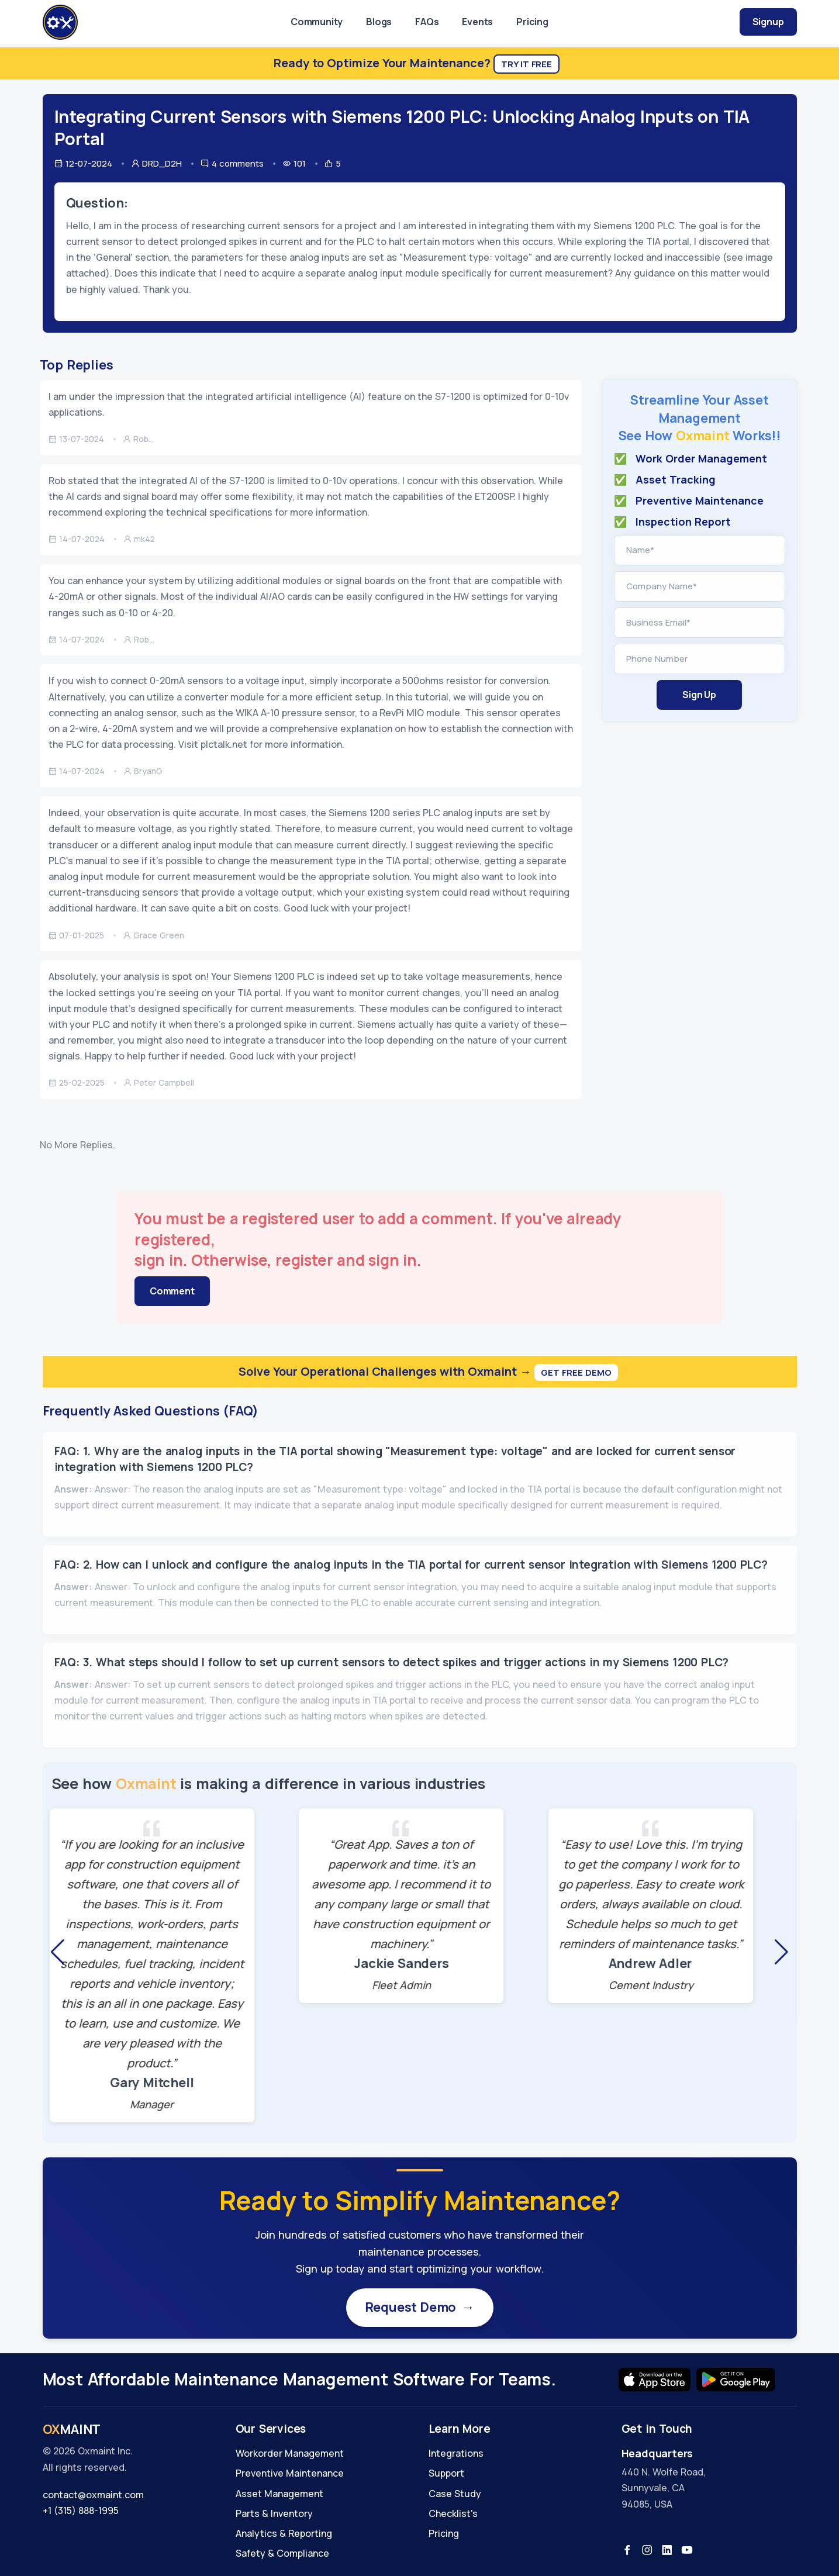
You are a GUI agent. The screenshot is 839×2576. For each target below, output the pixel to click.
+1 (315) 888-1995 (81, 2510)
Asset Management (279, 2493)
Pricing (532, 21)
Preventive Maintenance (290, 2473)
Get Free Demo (576, 1372)
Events (477, 21)
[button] (58, 1952)
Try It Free (526, 64)
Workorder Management (290, 2453)
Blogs (379, 21)
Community (317, 21)
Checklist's (453, 2513)
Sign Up (699, 694)
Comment (172, 1290)
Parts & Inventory (274, 2513)
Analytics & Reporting (284, 2533)
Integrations (456, 2453)
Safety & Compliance (282, 2553)
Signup (768, 21)
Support (446, 2473)
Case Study (455, 2493)
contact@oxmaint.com (93, 2494)
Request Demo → (420, 2307)
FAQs (427, 21)
